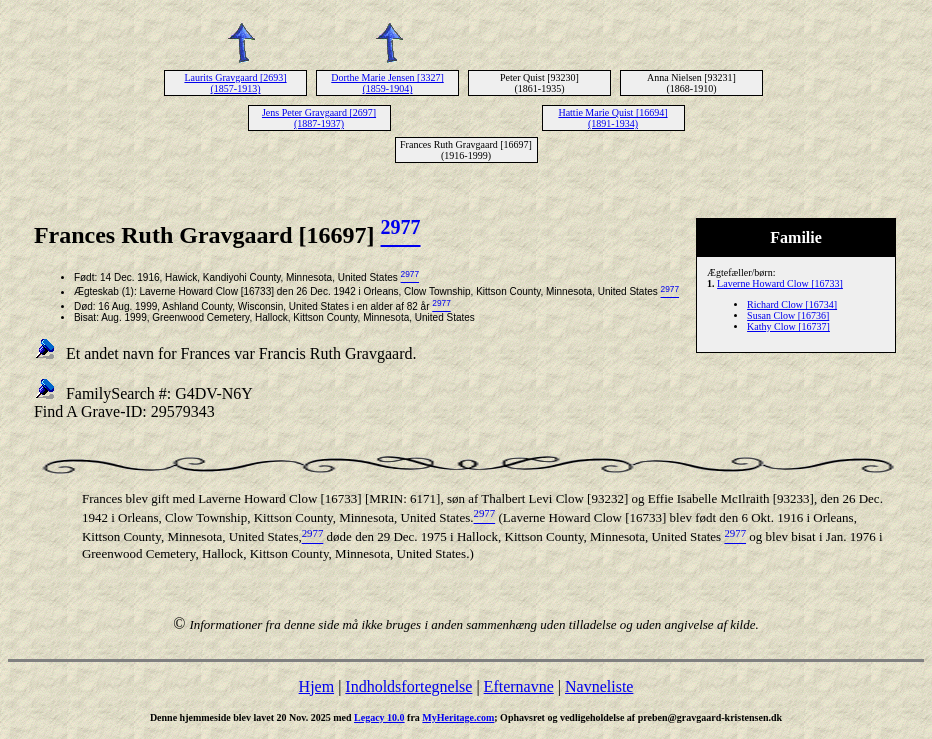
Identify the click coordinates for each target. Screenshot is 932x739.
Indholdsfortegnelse (408, 686)
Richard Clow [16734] (792, 304)
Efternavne (519, 686)
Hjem (317, 686)
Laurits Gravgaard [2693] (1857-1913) (235, 83)
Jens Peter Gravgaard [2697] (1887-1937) (319, 118)
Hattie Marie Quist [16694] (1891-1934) (612, 118)
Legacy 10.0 (379, 717)
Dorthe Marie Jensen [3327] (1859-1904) (387, 83)
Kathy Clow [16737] (788, 326)
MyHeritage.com (458, 717)
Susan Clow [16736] (788, 315)
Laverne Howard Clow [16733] (780, 283)
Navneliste (599, 686)
